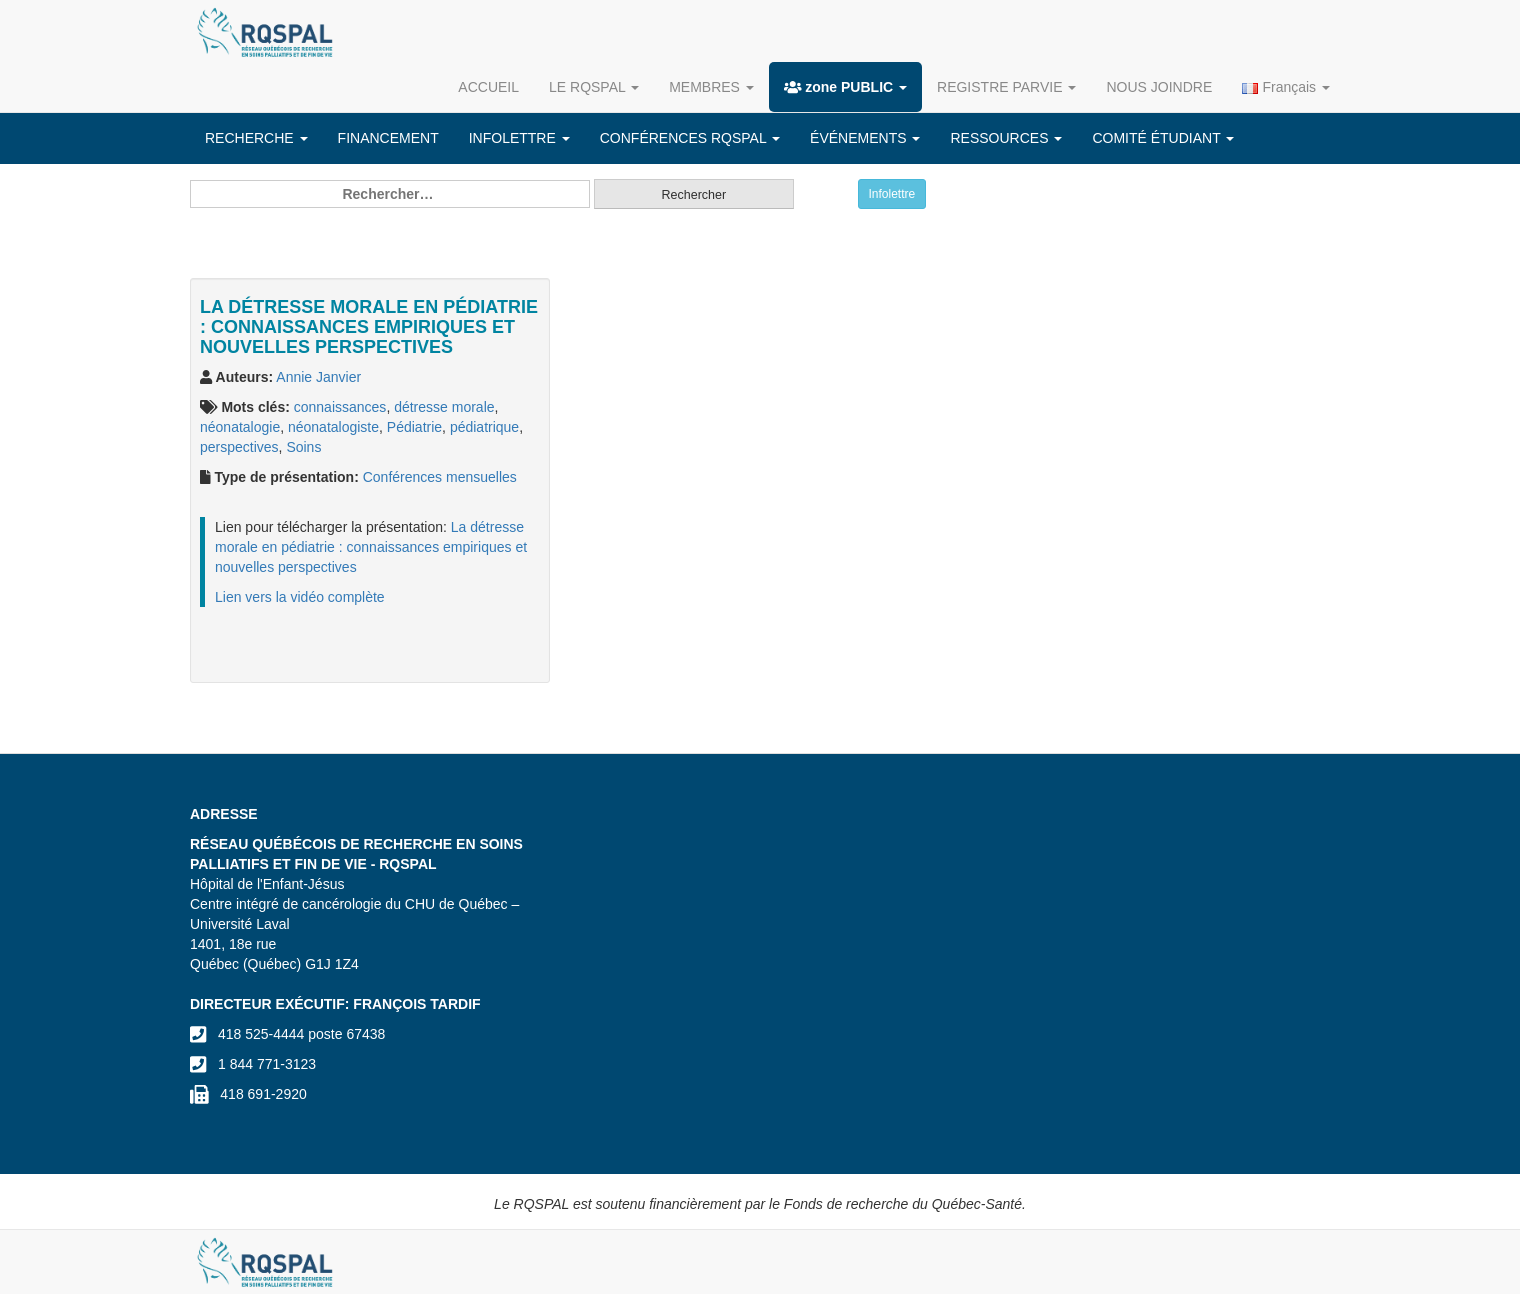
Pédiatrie (414, 427)
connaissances (340, 407)
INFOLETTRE (519, 138)
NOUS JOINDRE (1159, 87)
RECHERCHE (256, 138)
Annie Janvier (318, 377)
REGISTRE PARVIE (1006, 87)
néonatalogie (240, 427)
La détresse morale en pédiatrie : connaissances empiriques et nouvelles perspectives (371, 547)
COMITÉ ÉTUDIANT (1163, 138)
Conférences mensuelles (440, 477)
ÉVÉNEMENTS (865, 138)
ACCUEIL (488, 87)
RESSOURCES (1006, 138)
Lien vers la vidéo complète (300, 597)
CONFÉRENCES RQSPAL (690, 138)
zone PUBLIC (845, 87)
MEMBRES (711, 87)
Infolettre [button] (892, 194)
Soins (303, 447)
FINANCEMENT (388, 138)
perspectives (239, 447)
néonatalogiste (333, 427)
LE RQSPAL (594, 87)
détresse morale (444, 407)
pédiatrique (484, 427)
